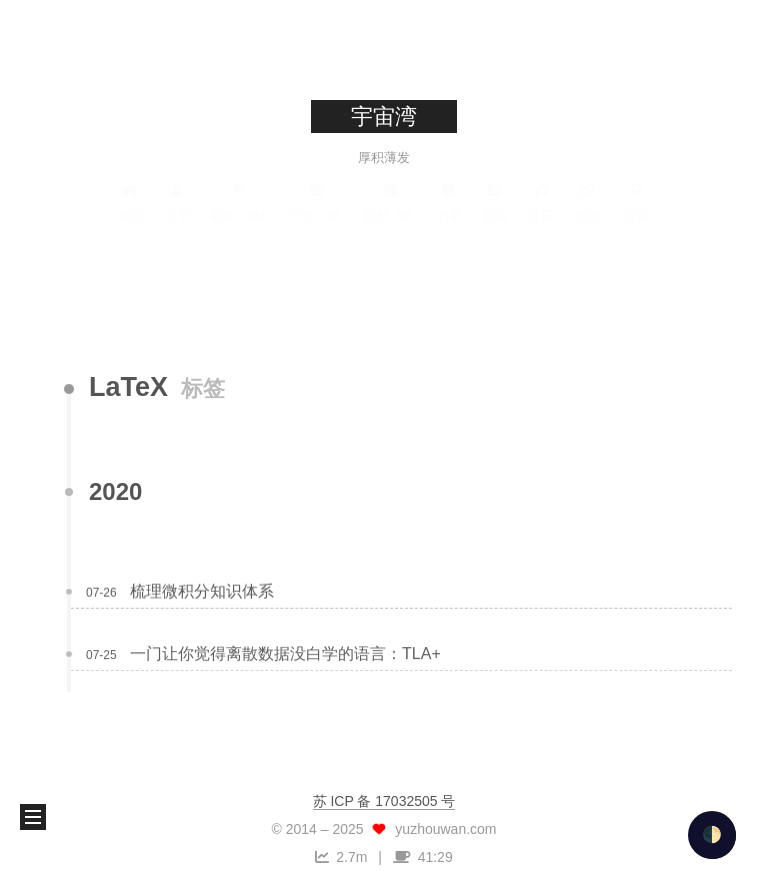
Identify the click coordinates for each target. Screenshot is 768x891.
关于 (177, 202)
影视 (495, 202)
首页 (131, 202)
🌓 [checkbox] (712, 834)
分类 (316, 202)
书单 (449, 202)
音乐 (541, 202)
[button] (33, 817)
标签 (240, 202)
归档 (389, 202)
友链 (587, 202)
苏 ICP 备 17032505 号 (384, 801)
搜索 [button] (637, 202)
